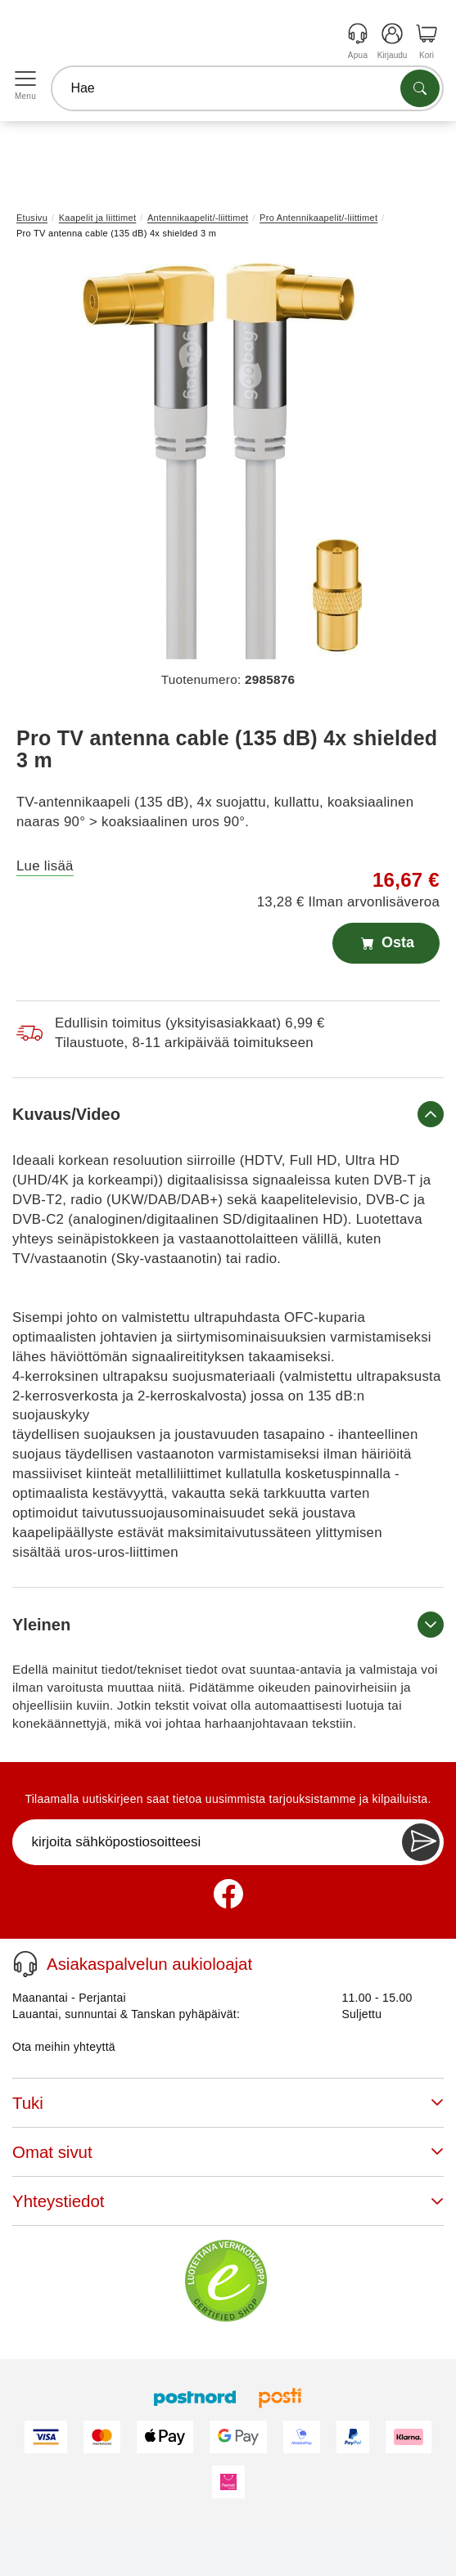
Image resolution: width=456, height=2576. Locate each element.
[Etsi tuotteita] (420, 88)
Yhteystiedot (228, 2201)
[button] (221, 461)
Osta (386, 943)
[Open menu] (25, 79)
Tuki (228, 2102)
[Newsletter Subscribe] (421, 1842)
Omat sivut (228, 2151)
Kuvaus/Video (228, 1114)
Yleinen (228, 1625)
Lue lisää (45, 866)
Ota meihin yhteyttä (63, 2046)
